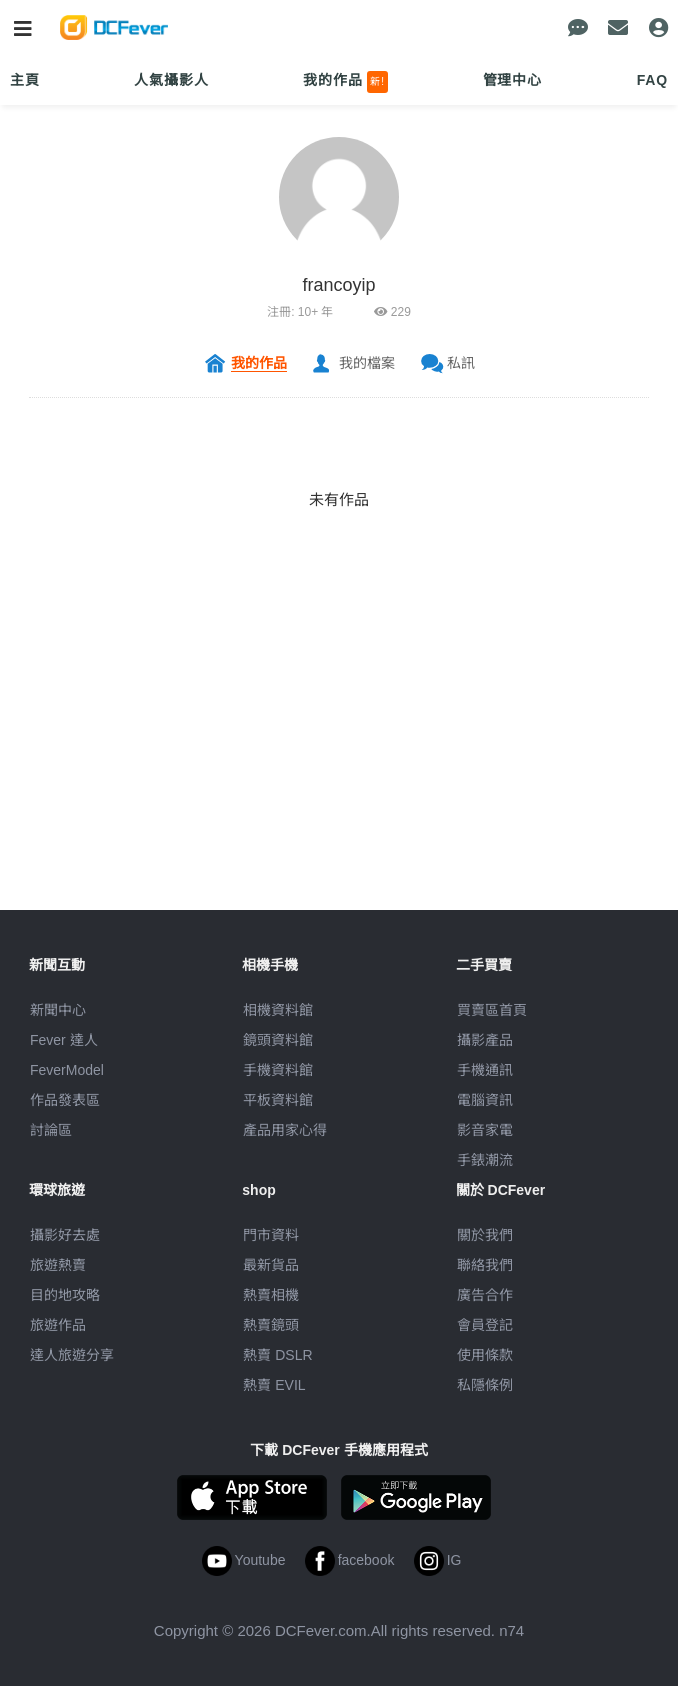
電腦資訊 (485, 1100)
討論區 (51, 1130)
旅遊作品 (58, 1325)
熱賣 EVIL (274, 1385)
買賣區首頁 (492, 1010)
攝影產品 (485, 1040)
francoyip (338, 285)
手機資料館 (278, 1070)
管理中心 (512, 80)
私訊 (461, 363)
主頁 (25, 80)
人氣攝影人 (171, 80)
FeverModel (67, 1070)
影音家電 (485, 1130)
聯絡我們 (485, 1265)
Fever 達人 (64, 1040)
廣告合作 (485, 1295)
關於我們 (485, 1235)
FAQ (652, 80)
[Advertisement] (339, 770)
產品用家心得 (285, 1130)
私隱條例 (485, 1385)
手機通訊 (485, 1070)
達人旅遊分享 (72, 1355)
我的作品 (345, 82)
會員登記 (485, 1325)
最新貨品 (271, 1265)
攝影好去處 (65, 1235)
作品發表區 (65, 1100)
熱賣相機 (271, 1295)
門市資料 (271, 1235)
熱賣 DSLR (277, 1355)
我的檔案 (367, 363)
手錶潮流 (485, 1160)
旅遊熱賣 (58, 1265)
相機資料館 (278, 1010)
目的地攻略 (65, 1295)
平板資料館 (278, 1100)
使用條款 (485, 1355)
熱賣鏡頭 (271, 1325)
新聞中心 (58, 1010)
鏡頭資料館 (278, 1040)
